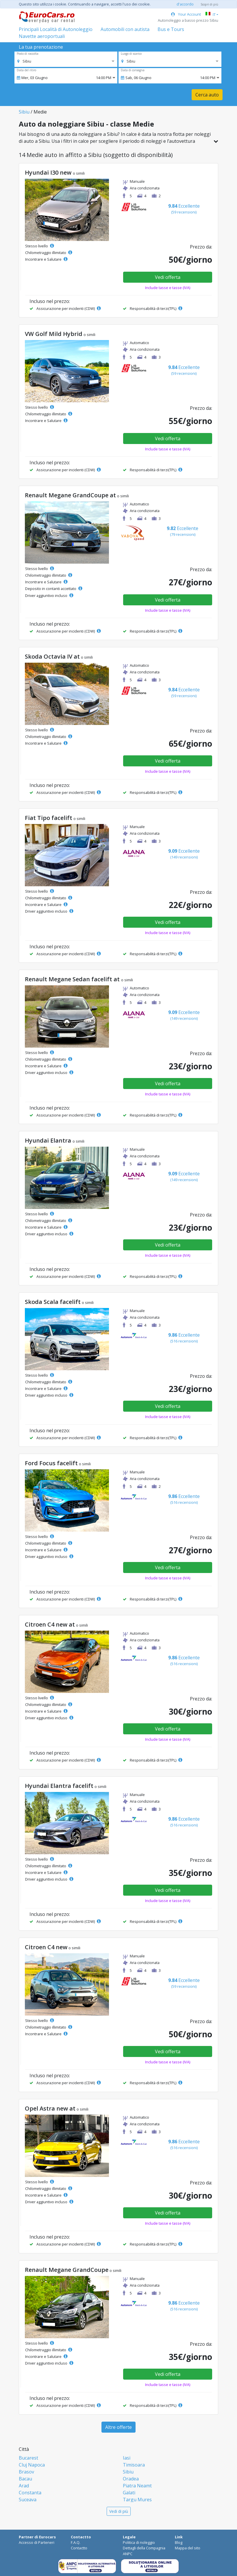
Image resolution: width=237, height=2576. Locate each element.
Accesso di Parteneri (36, 2542)
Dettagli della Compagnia (144, 2548)
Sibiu (24, 112)
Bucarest (28, 2458)
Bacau (25, 2478)
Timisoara (134, 2465)
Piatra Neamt (137, 2485)
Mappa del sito (187, 2548)
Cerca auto (207, 95)
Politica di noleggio (139, 2542)
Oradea (131, 2478)
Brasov (26, 2472)
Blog (178, 2542)
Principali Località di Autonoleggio (55, 29)
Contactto (79, 2548)
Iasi (126, 2458)
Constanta (30, 2492)
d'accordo (185, 4)
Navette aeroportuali (42, 36)
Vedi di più (118, 2511)
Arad (24, 2485)
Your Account (186, 14)
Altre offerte (118, 2427)
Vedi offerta (167, 277)
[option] (24, 61)
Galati (129, 2492)
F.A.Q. (75, 2542)
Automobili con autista (125, 29)
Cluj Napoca (32, 2465)
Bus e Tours (171, 29)
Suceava (27, 2499)
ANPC (127, 2553)
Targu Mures (137, 2499)
